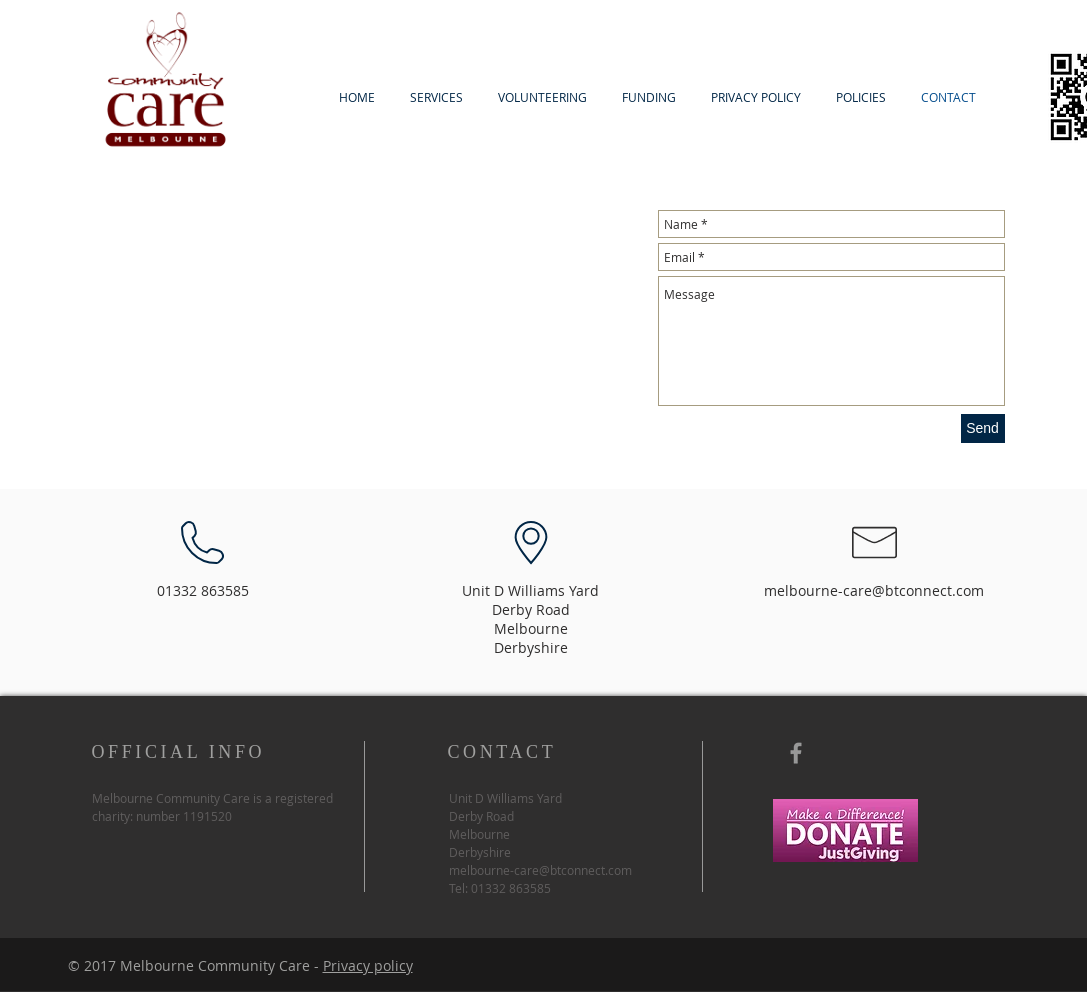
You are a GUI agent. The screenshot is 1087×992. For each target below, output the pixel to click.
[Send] (983, 428)
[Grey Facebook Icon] (796, 753)
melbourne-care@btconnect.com (874, 590)
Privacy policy (368, 965)
